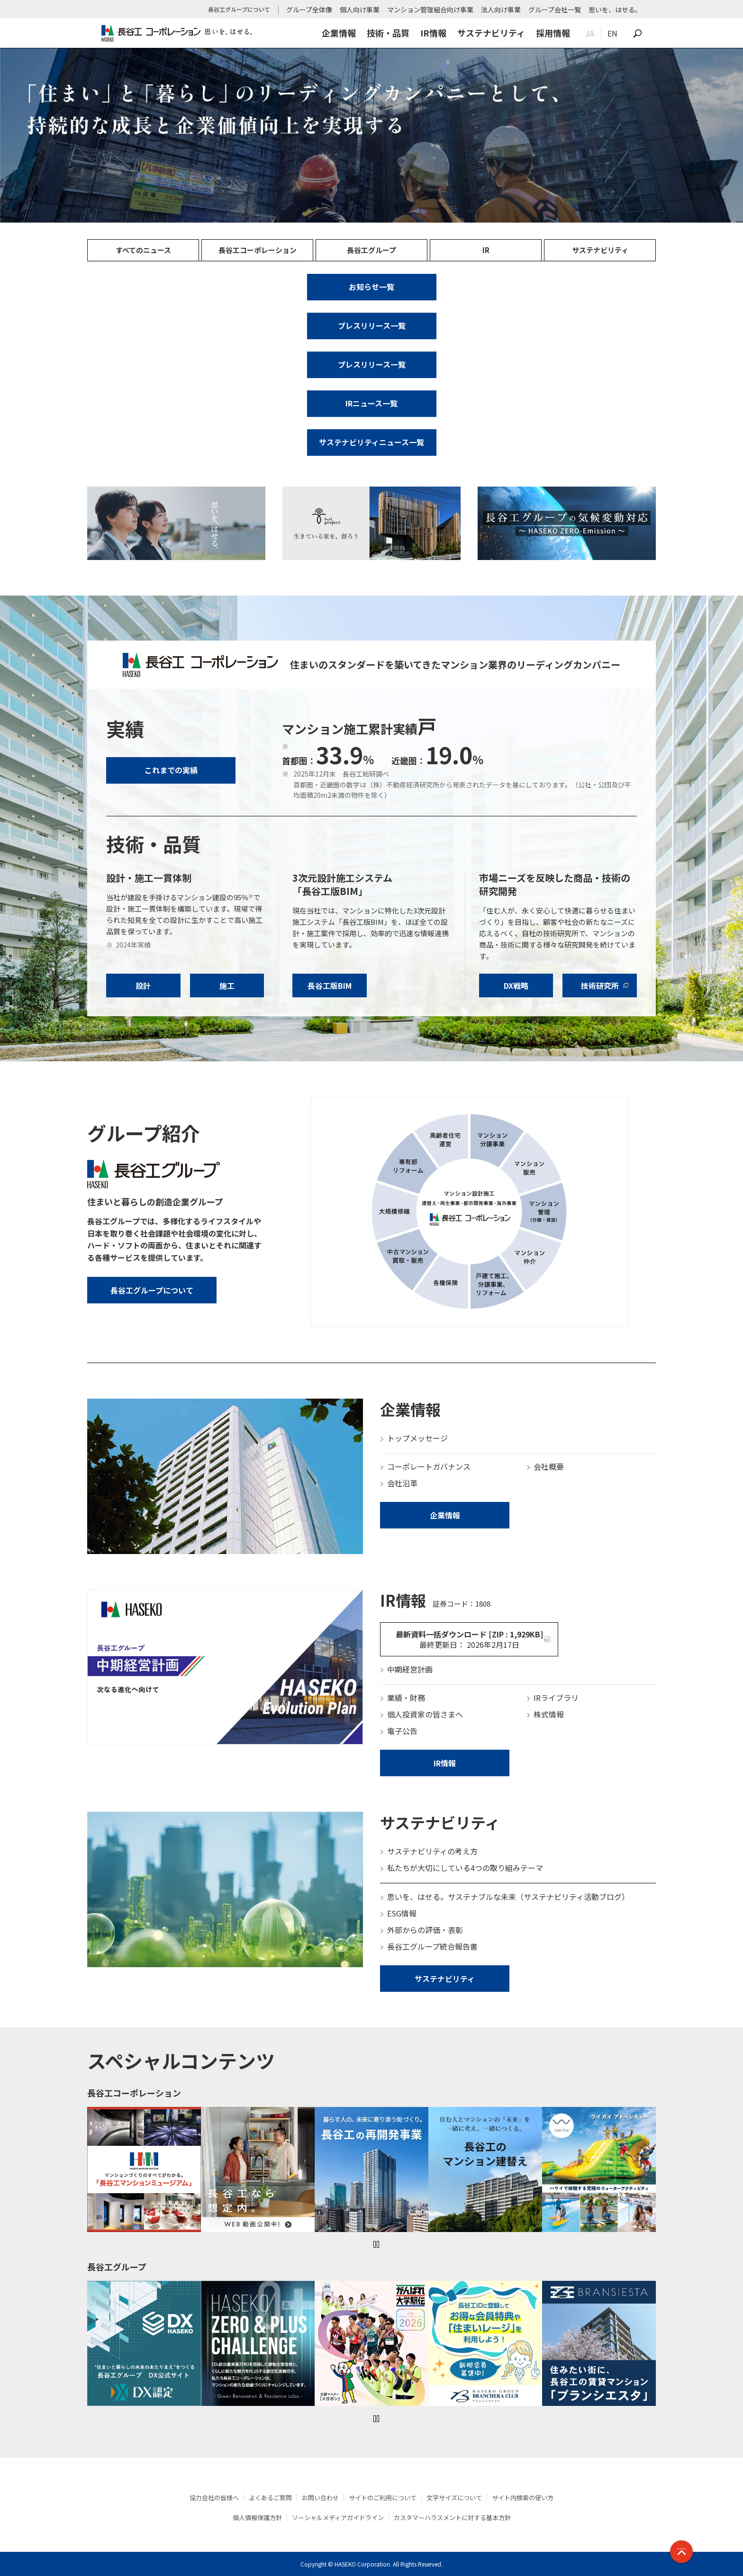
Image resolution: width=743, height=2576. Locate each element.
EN (612, 33)
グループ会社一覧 (554, 9)
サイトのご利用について (383, 2497)
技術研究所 (600, 985)
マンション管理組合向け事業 (430, 9)
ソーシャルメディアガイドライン (338, 2517)
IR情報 (433, 33)
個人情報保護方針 (257, 2517)
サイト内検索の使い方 (522, 2497)
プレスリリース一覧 (372, 325)
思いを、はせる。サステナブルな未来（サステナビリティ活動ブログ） (508, 1896)
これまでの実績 (171, 770)
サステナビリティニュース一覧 (371, 442)
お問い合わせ (320, 2497)
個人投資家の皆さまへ (425, 1714)
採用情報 (553, 33)
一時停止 (376, 2244)
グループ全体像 (309, 9)
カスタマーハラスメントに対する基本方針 (452, 2517)
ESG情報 (402, 1913)
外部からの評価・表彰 (425, 1929)
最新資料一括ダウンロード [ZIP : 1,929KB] (469, 1639)
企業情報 (339, 33)
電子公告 (402, 1730)
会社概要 (549, 1466)
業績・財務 (406, 1697)
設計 (143, 985)
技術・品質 (388, 33)
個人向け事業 (360, 9)
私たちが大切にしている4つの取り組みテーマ (465, 1867)
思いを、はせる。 (615, 9)
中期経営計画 (410, 1669)
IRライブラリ (556, 1697)
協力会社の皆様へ (214, 2497)
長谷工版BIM (330, 985)
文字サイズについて (454, 2497)
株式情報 (549, 1714)
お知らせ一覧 (371, 286)
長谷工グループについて (151, 1290)
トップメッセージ (417, 1438)
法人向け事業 (501, 9)
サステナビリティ (491, 33)
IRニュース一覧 (371, 403)
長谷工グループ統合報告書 (432, 1946)
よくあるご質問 (270, 2497)
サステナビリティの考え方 (432, 1851)
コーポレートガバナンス (429, 1466)
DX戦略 (516, 985)
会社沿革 (402, 1483)
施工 (227, 985)
